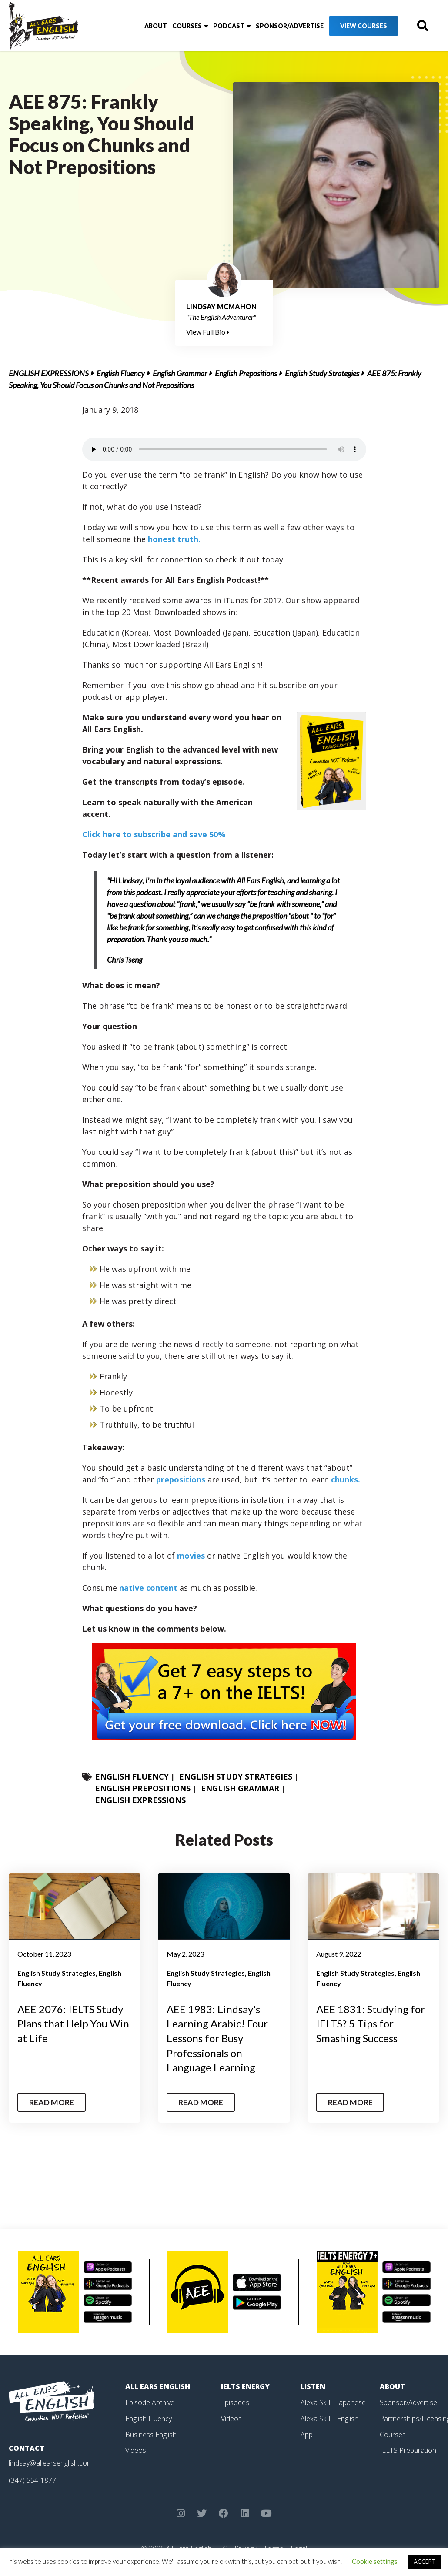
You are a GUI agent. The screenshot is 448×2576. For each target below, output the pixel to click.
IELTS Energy (245, 2386)
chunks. (345, 1479)
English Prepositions (246, 373)
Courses (187, 26)
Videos (135, 2449)
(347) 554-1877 (32, 2480)
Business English (151, 2433)
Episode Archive (149, 2402)
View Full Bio (207, 332)
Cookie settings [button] (375, 2561)
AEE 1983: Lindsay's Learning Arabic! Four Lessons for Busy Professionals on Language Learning (217, 2038)
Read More (51, 2102)
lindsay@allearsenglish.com (51, 2463)
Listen (313, 2386)
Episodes (235, 2402)
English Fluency (121, 373)
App (307, 2433)
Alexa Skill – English (329, 2417)
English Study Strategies (322, 373)
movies (191, 1555)
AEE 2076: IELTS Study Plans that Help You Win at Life (73, 2023)
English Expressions (49, 373)
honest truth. (174, 539)
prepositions (180, 1479)
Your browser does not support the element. (224, 449)
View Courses (363, 26)
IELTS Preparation (408, 2449)
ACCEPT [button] (425, 2561)
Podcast (228, 26)
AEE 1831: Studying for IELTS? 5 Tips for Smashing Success (370, 2023)
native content (148, 1587)
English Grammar (180, 373)
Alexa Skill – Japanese (333, 2402)
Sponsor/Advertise (290, 26)
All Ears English (157, 2386)
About (155, 26)
